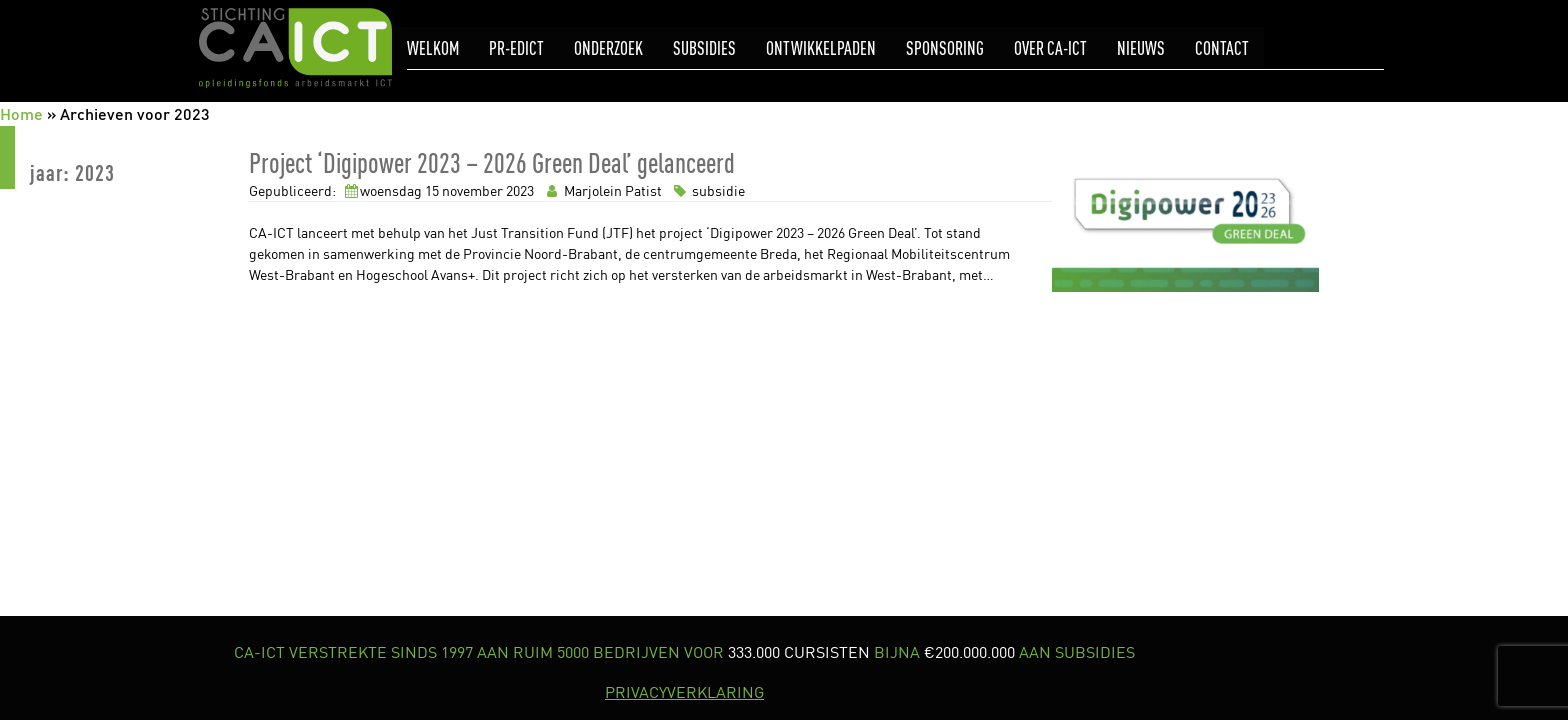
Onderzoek (608, 48)
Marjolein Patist (602, 190)
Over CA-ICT (1050, 48)
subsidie (706, 190)
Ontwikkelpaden (821, 48)
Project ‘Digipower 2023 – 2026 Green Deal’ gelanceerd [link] (492, 162)
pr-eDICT (516, 48)
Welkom (433, 48)
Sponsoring (945, 48)
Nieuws (1141, 48)
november (472, 190)
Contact (1222, 48)
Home (21, 113)
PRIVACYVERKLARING (684, 692)
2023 (520, 190)
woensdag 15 (399, 190)
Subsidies (704, 48)
